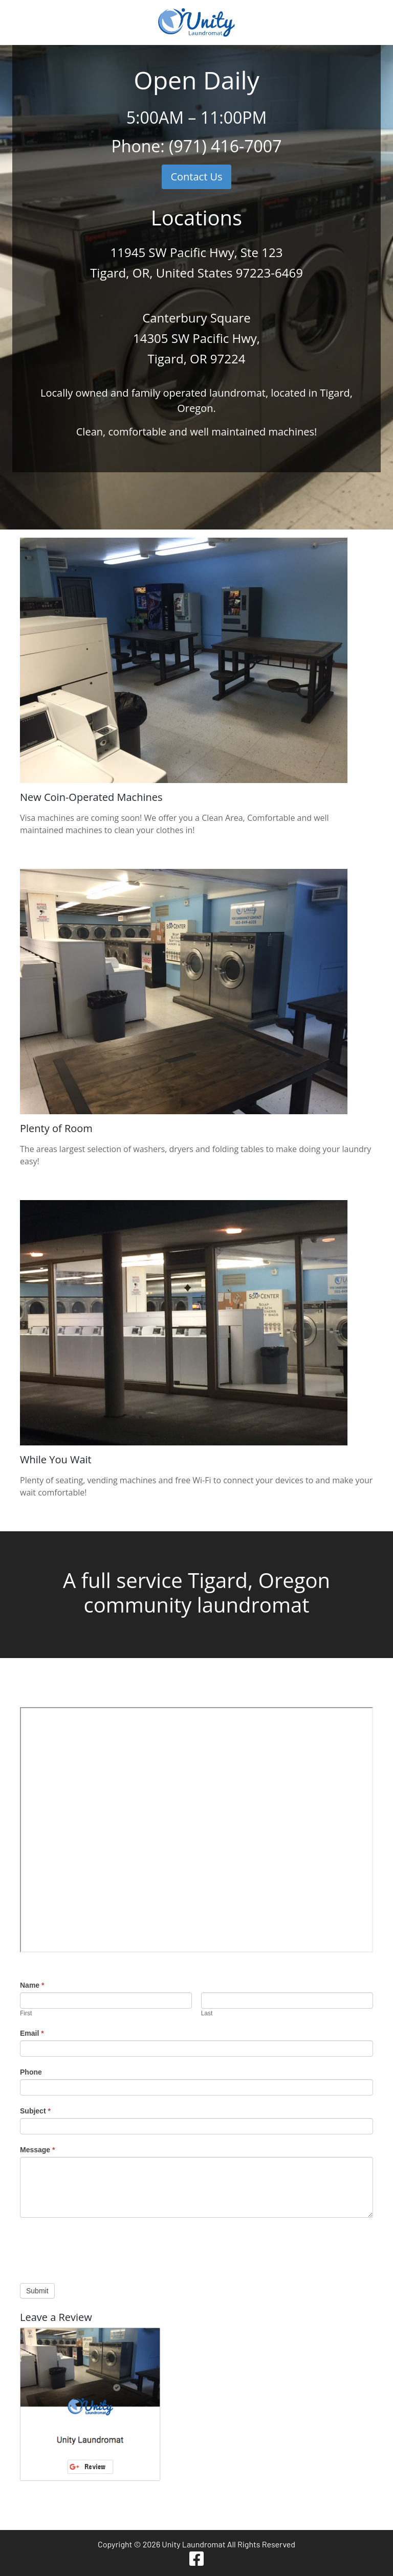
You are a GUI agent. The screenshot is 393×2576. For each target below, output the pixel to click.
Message (37, 2150)
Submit (37, 2291)
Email (32, 2033)
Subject (35, 2111)
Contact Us (196, 176)
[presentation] (98, 2248)
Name (32, 1985)
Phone (31, 2072)
